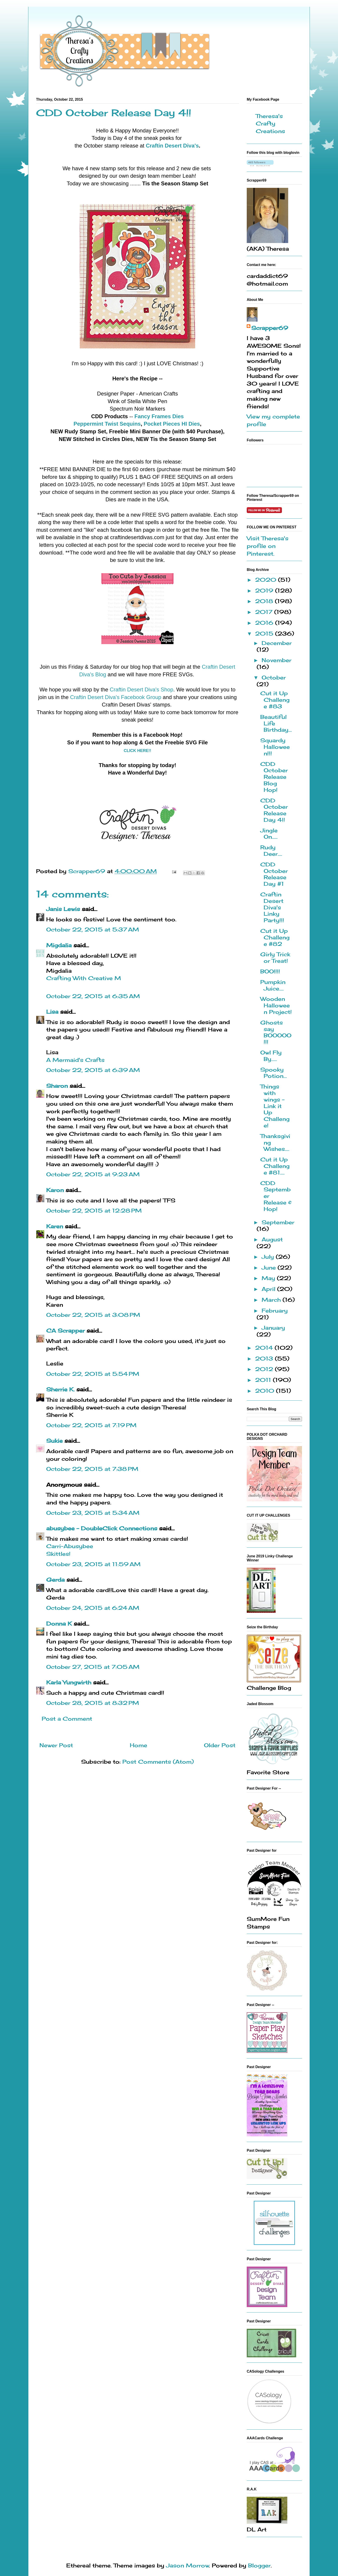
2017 (264, 612)
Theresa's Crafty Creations (270, 123)
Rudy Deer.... (271, 850)
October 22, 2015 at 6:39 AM (93, 1070)
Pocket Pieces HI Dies (172, 424)
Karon (55, 1190)
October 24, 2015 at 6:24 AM (92, 1607)
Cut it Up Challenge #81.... (275, 1166)
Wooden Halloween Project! (276, 1005)
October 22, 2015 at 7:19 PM (91, 1425)
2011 (264, 1380)
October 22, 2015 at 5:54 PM (92, 1373)
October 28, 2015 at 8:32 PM (92, 1702)
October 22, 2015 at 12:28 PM (94, 1210)
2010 (265, 1390)
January (273, 1327)
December (277, 643)
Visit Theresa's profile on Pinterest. (267, 546)
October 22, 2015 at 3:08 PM (93, 1314)
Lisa (52, 1011)
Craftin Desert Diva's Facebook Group (115, 697)
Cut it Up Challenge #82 (275, 937)
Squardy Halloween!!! (275, 747)
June (270, 1267)
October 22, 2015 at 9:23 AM (93, 1174)
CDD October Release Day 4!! (274, 810)
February (275, 1310)
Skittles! (58, 1553)
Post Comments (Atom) (158, 1761)
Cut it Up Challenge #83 (275, 700)
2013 (265, 1358)
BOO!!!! (270, 971)
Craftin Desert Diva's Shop (141, 689)
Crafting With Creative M (83, 978)
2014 (265, 1347)
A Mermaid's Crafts (75, 1059)
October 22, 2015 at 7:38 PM (92, 1468)
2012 (265, 1369)
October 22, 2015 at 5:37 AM (92, 929)
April (269, 1289)
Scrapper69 (269, 328)
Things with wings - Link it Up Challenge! (275, 1106)
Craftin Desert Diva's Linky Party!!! (272, 907)
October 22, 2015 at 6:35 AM (93, 996)
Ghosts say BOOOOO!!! (275, 1032)
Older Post (219, 1745)
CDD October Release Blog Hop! (274, 777)
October (274, 677)
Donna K (60, 1623)
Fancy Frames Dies (159, 416)
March (272, 1299)
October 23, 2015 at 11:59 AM (93, 1564)
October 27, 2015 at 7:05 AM (92, 1666)
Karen (54, 1226)
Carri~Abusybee (69, 1546)
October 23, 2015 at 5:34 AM (92, 1512)
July (269, 1256)
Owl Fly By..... (271, 1055)
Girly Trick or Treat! (275, 957)
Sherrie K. (60, 1389)
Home (138, 1745)
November (276, 660)
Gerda (55, 1579)
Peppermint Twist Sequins (107, 424)
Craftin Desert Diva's (172, 146)
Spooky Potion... (273, 1072)
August (272, 1239)
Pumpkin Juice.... (272, 985)
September (278, 1222)
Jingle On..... (269, 833)
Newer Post (56, 1745)
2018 (265, 601)
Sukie (54, 1440)
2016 (265, 622)
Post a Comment (67, 1718)
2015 (265, 633)
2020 (266, 579)
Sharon (57, 1085)
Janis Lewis (63, 909)
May (269, 1278)
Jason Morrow (187, 2565)
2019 (265, 590)
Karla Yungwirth (68, 1682)
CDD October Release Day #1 (274, 874)
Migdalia (59, 945)
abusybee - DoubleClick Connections (101, 1528)
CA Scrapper (65, 1330)
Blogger (259, 2565)
